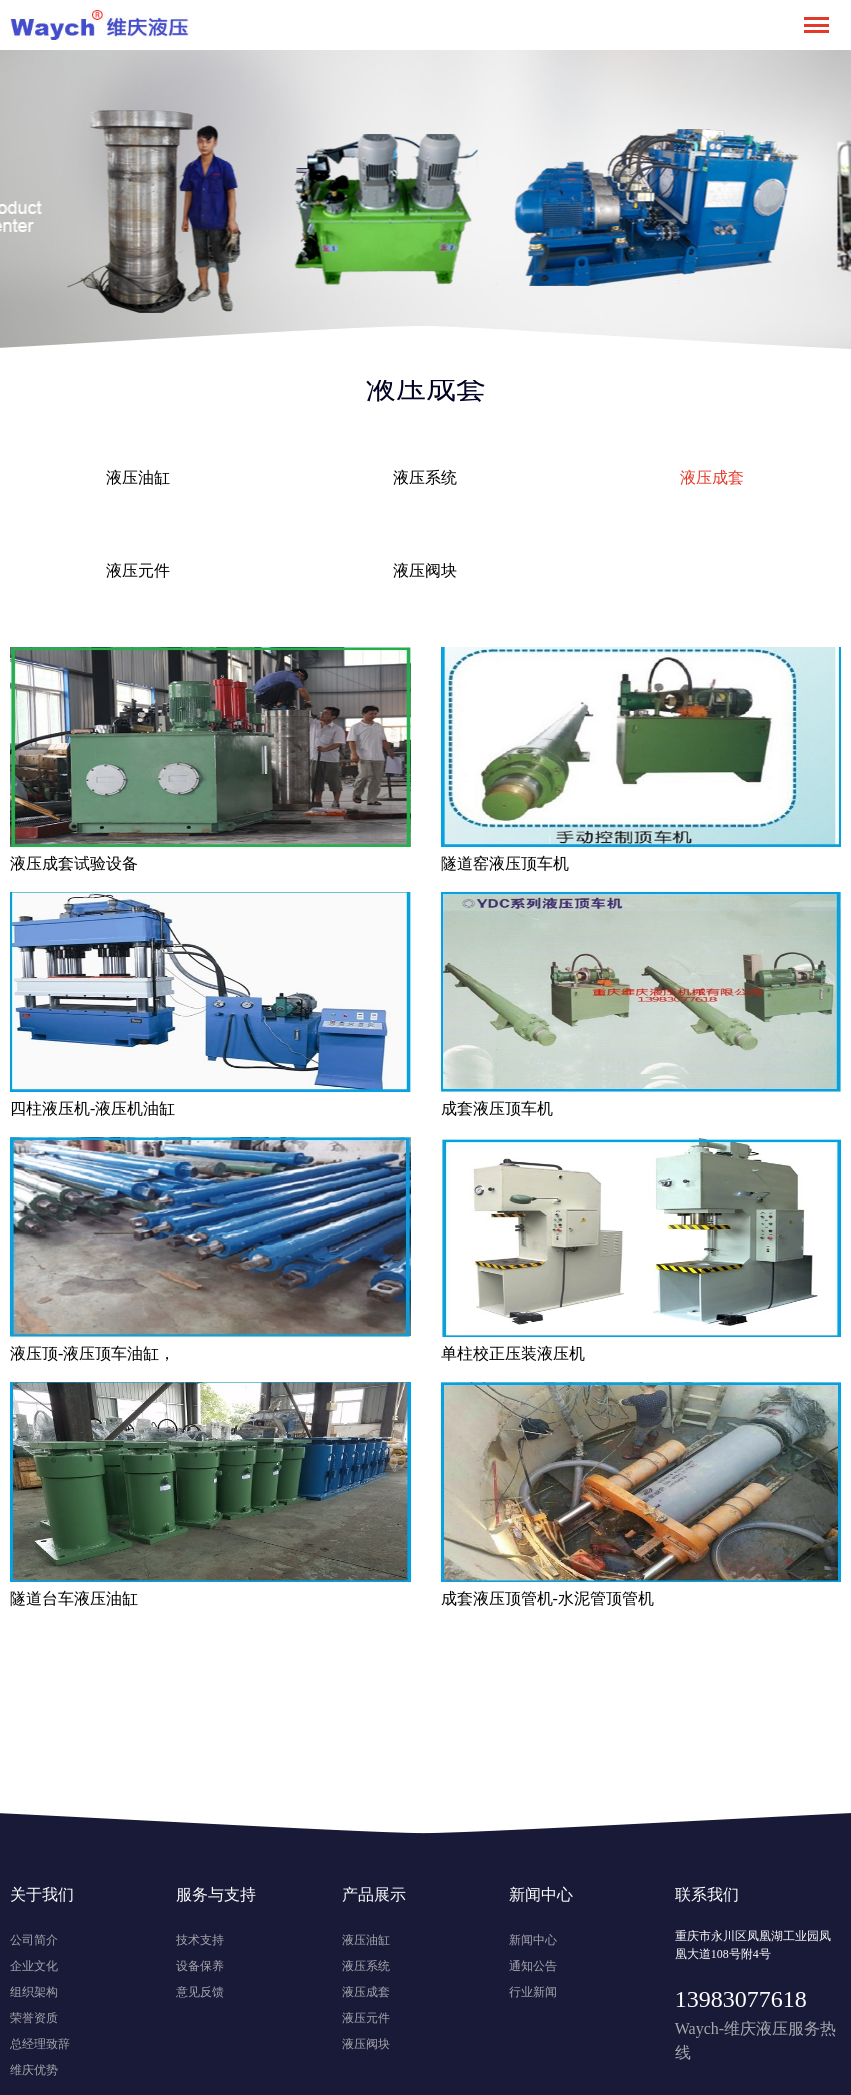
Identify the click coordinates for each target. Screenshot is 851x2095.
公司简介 (34, 1940)
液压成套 (712, 477)
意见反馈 (200, 1992)
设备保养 (200, 1966)
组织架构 (34, 1992)
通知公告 (533, 1966)
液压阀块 (425, 570)
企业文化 (34, 1966)
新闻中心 (533, 1940)
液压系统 (425, 477)
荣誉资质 (34, 2018)
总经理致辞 (40, 2044)
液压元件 (138, 570)
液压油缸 (138, 477)
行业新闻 (533, 1992)
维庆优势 (34, 2070)
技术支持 (200, 1940)
